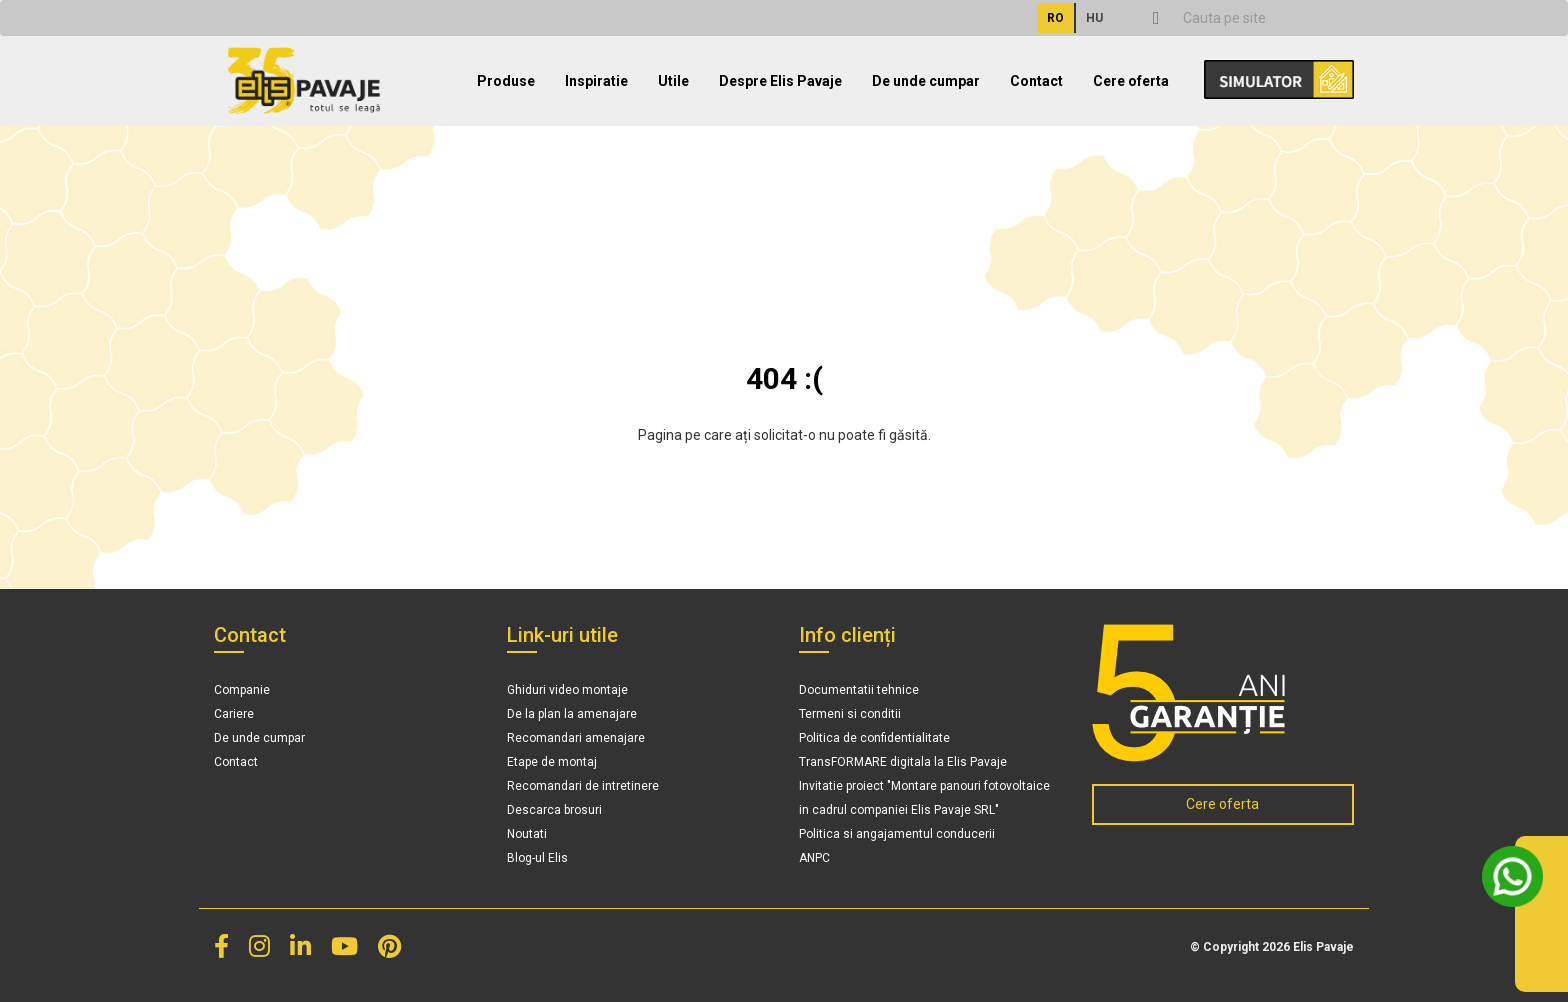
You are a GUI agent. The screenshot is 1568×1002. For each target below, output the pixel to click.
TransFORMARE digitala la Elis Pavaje (903, 762)
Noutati (527, 834)
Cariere (234, 714)
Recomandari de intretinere (583, 786)
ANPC (814, 858)
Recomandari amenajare (576, 738)
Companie (242, 690)
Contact (1036, 81)
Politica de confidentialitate (874, 738)
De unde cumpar (926, 81)
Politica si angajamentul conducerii (897, 834)
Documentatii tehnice (859, 690)
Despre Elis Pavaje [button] (780, 81)
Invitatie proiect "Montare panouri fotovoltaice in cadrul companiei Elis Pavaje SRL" (924, 798)
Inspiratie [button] (596, 81)
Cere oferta (1131, 81)
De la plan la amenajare (572, 714)
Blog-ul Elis (537, 858)
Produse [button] (506, 81)
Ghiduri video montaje (567, 690)
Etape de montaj (552, 762)
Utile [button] (673, 81)
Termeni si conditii (850, 714)
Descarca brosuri (554, 810)
